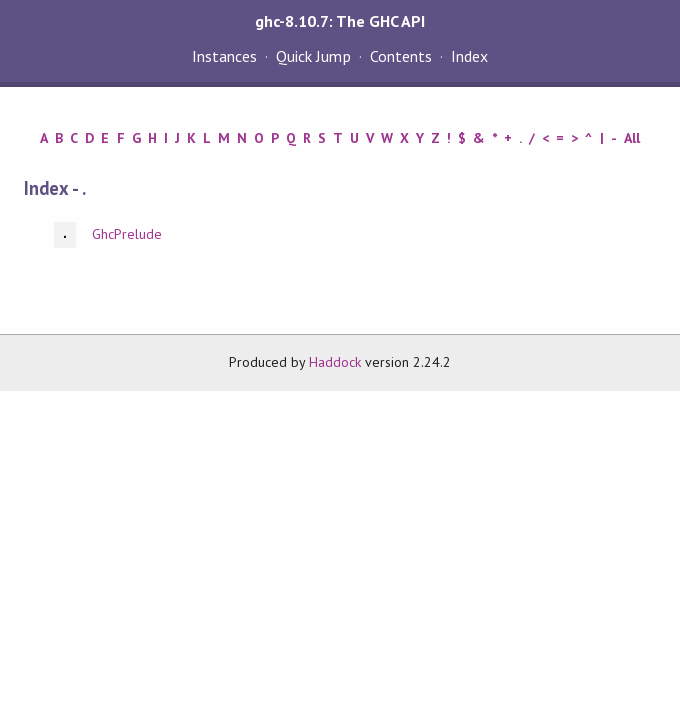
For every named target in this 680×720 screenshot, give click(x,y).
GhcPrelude (127, 234)
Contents (401, 56)
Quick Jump (313, 56)
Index (469, 56)
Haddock (335, 362)
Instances (224, 56)
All (632, 138)
